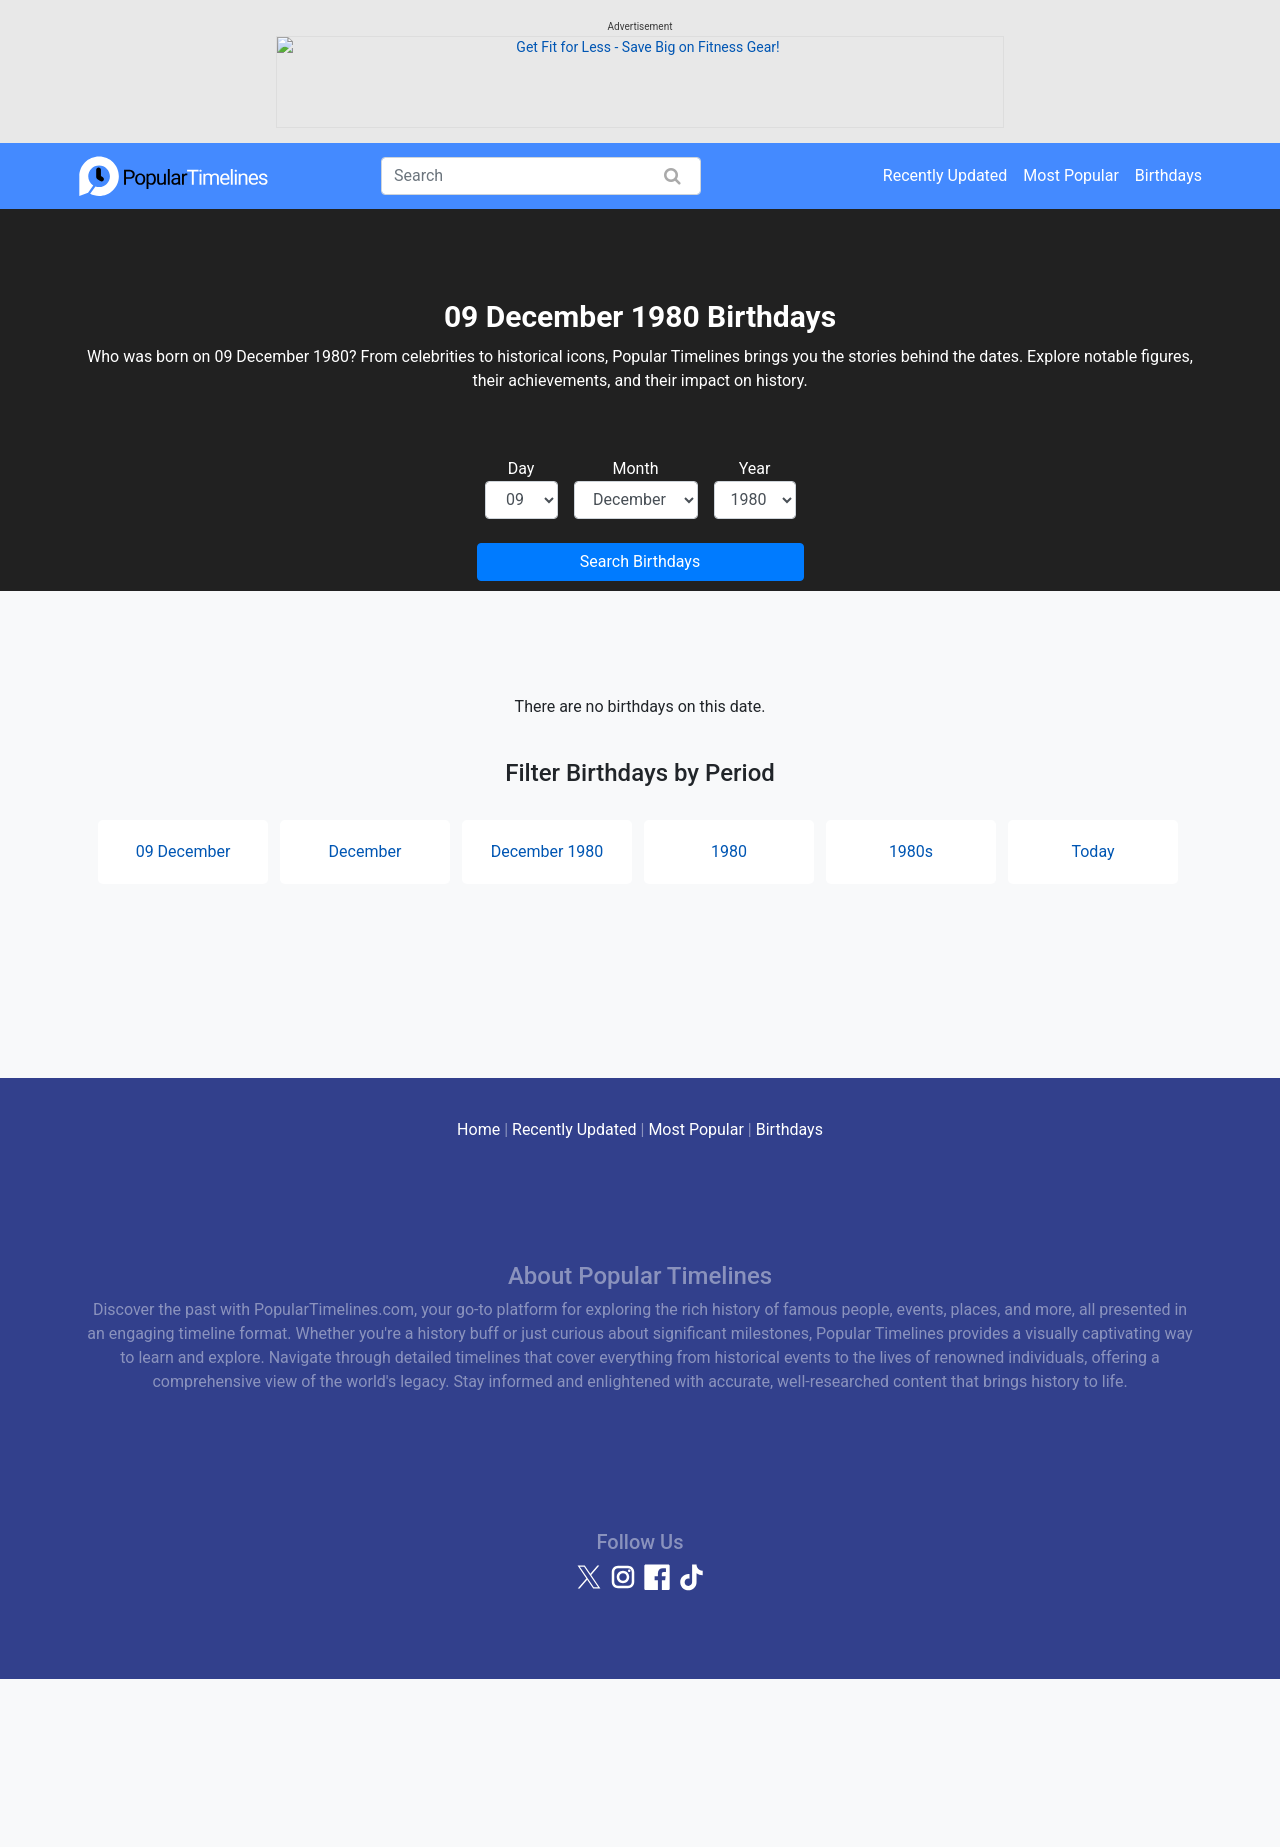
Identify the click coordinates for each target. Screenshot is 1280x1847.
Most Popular (1071, 342)
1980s (911, 1018)
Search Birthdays (640, 728)
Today (1092, 1018)
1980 (729, 1018)
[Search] (541, 343)
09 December (183, 1018)
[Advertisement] (640, 155)
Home (478, 1296)
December (365, 1018)
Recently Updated (945, 342)
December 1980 (547, 1018)
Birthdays (1168, 342)
